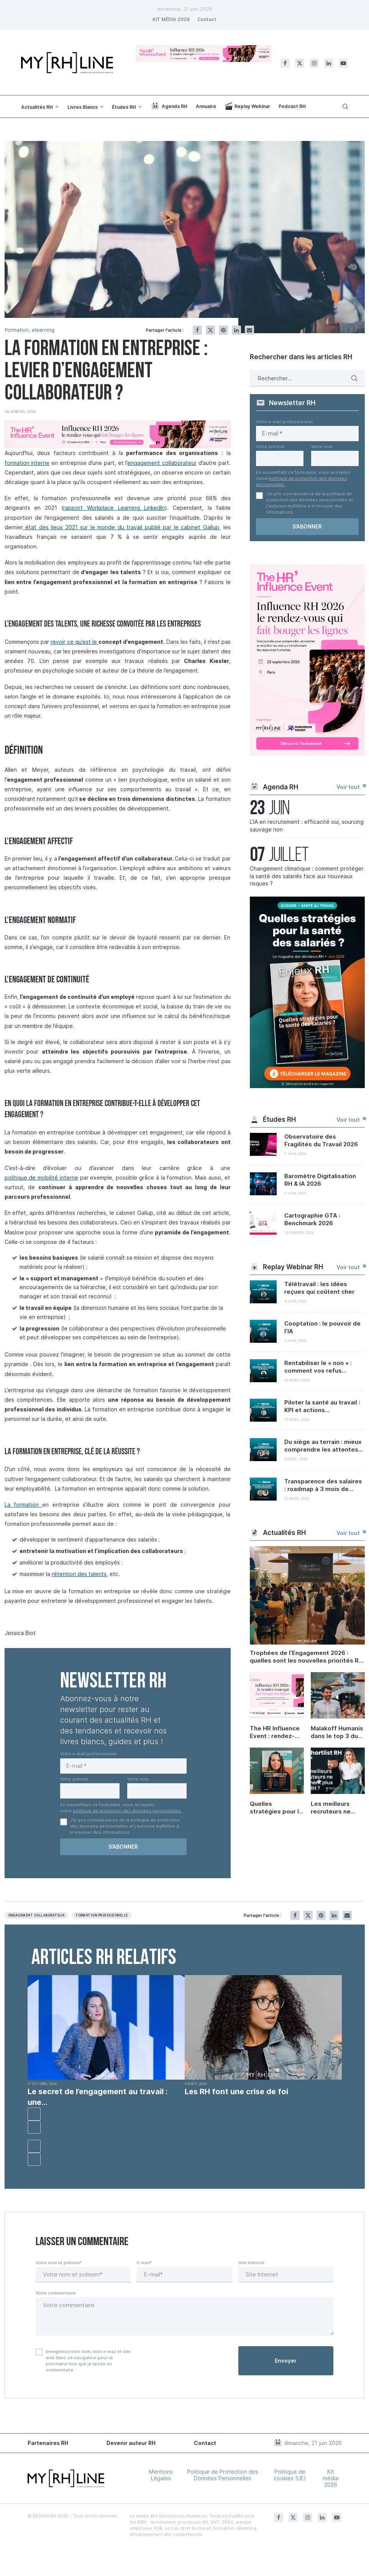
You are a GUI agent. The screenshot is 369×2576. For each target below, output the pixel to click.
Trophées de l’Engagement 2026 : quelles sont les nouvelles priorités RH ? (306, 1656)
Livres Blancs (82, 107)
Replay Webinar (247, 106)
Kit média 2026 (330, 2478)
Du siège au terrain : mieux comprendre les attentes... (323, 1445)
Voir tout (350, 787)
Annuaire (206, 106)
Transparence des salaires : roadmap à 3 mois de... (323, 1485)
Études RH (124, 107)
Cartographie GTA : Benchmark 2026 (312, 1219)
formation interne (27, 463)
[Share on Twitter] (210, 330)
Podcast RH (292, 106)
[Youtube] (343, 63)
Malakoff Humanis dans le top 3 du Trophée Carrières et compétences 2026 (337, 1732)
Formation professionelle (102, 1915)
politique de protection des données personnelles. (127, 1810)
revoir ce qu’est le (74, 641)
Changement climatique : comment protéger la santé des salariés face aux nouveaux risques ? (307, 876)
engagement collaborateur (162, 463)
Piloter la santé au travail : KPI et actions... (322, 1406)
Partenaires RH (48, 2443)
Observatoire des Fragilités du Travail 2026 (321, 1140)
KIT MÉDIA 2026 (171, 19)
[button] (34, 2114)
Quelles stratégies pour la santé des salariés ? (277, 1807)
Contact (206, 19)
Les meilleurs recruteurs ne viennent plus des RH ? (337, 1807)
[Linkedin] (328, 63)
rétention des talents (79, 1574)
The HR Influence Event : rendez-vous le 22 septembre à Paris (277, 1732)
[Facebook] (285, 63)
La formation (24, 1504)
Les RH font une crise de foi (236, 2091)
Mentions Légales (161, 2474)
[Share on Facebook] (197, 330)
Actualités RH (37, 107)
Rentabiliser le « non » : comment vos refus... (318, 1366)
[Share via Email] (249, 330)
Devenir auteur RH (131, 2443)
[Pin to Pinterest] (223, 330)
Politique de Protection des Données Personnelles (222, 2474)
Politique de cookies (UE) (290, 2474)
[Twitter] (299, 63)
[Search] (344, 106)
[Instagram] (314, 63)
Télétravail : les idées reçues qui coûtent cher (319, 1287)
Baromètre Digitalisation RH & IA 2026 (320, 1179)
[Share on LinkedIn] (236, 330)
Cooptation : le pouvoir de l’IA (322, 1327)
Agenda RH (169, 106)
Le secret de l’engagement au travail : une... (97, 2097)
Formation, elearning (29, 330)
